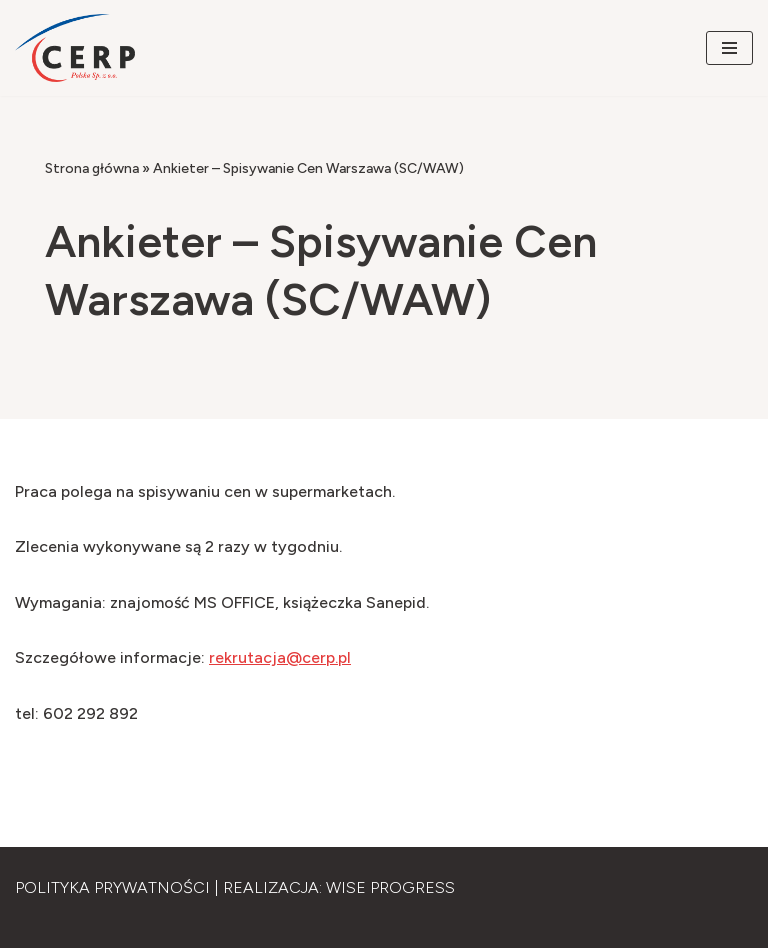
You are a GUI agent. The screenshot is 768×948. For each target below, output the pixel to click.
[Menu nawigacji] (729, 48)
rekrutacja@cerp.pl (280, 657)
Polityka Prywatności (112, 887)
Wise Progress (390, 887)
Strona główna (92, 168)
